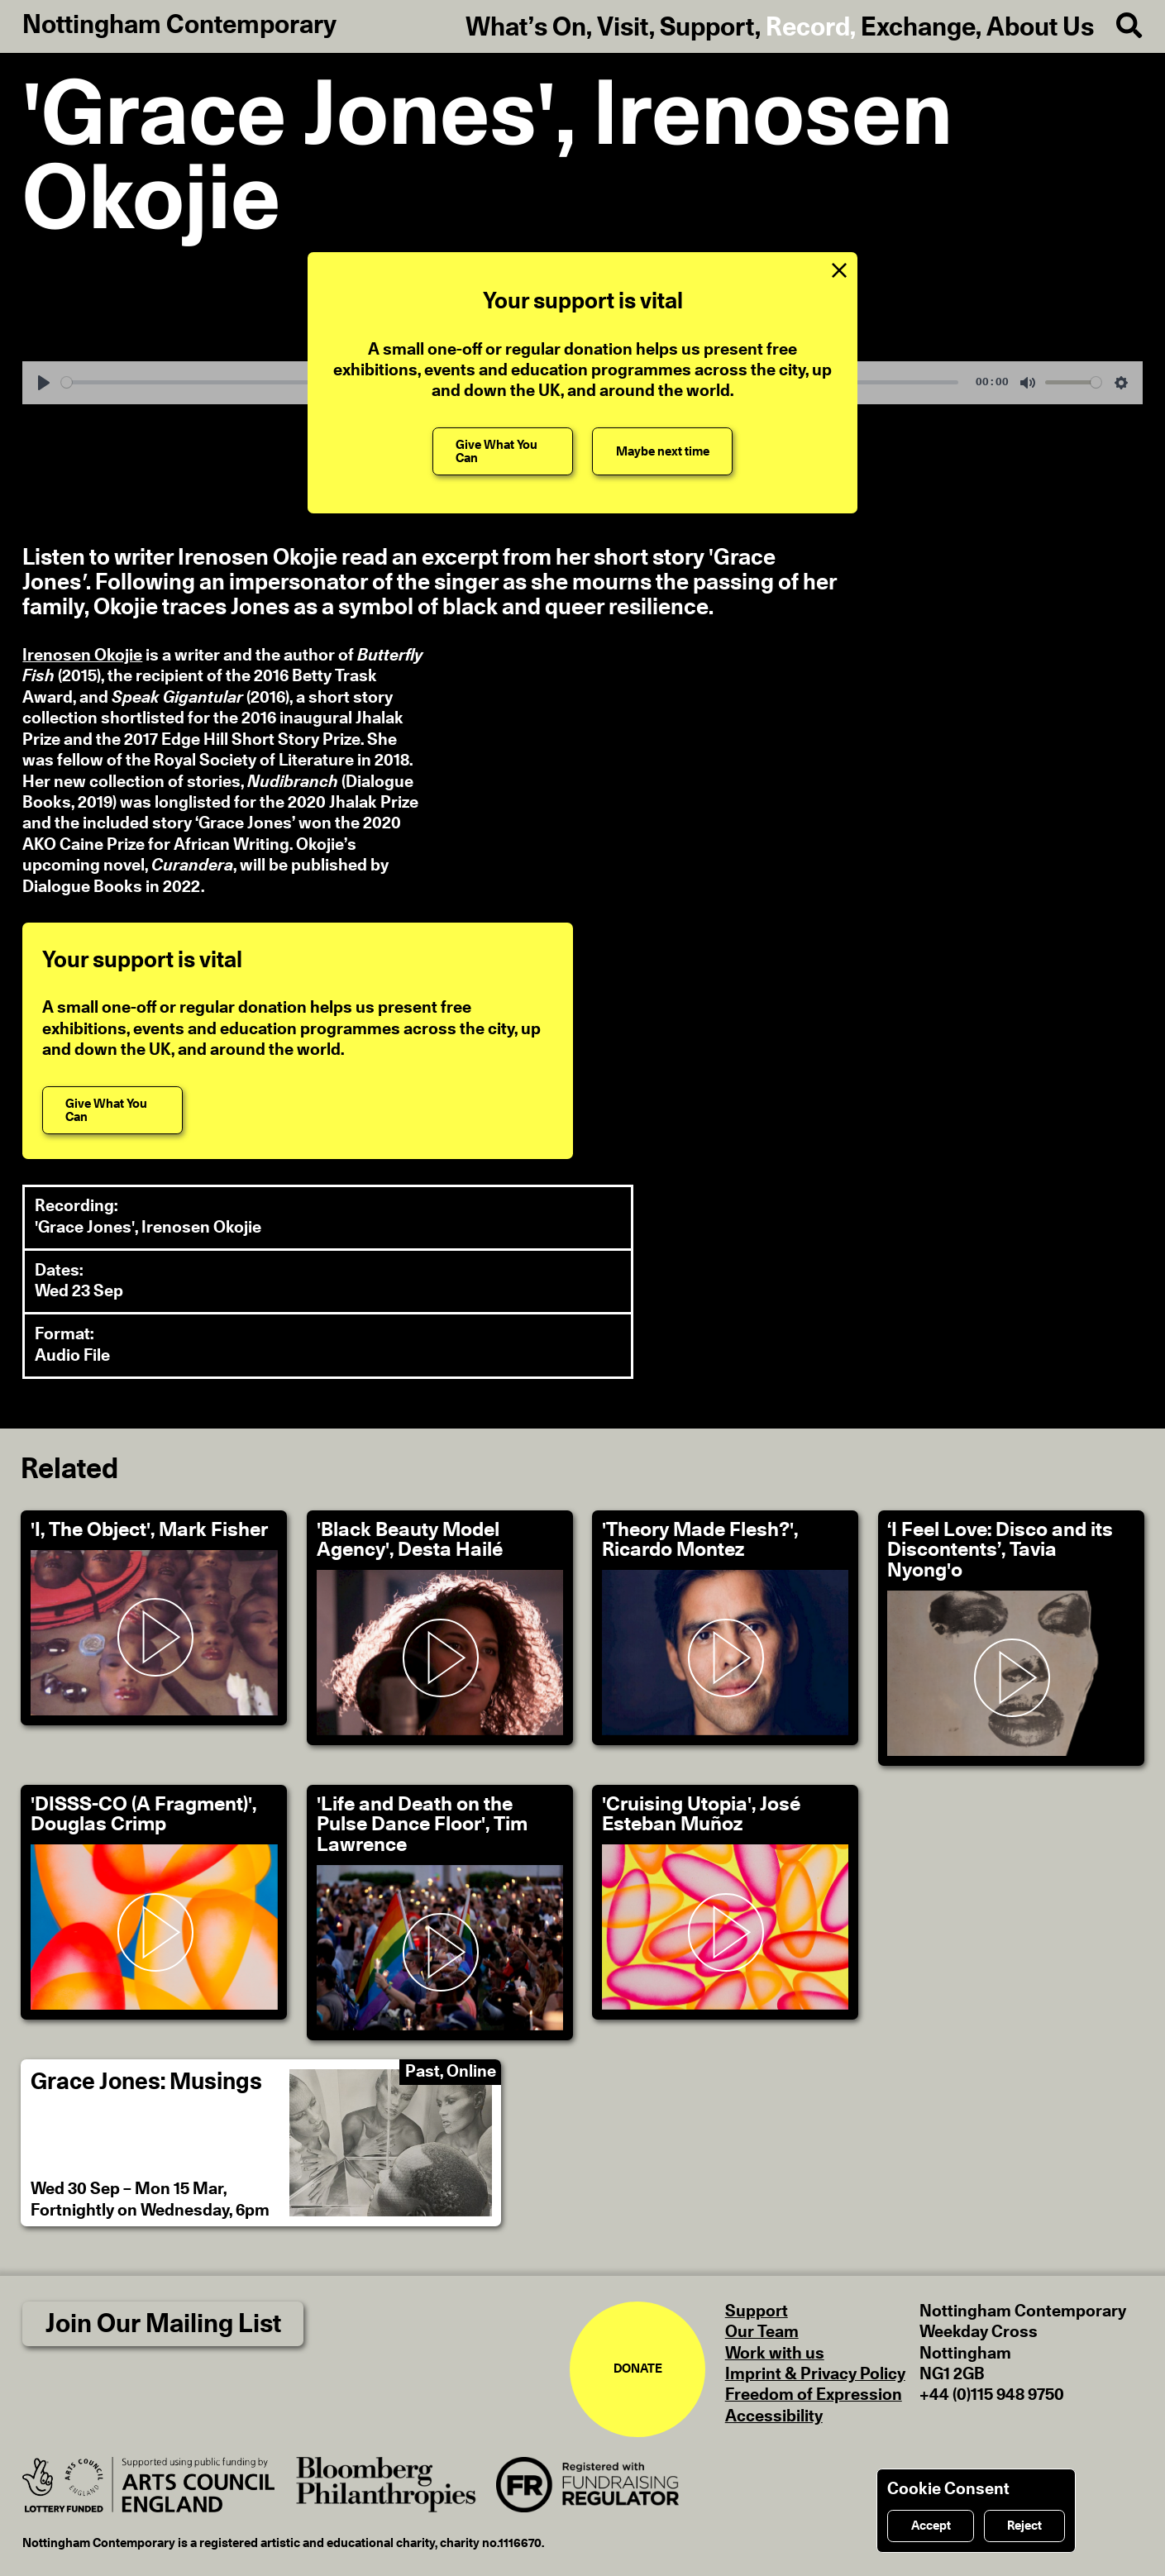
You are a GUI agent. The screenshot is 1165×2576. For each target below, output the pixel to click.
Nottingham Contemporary (179, 25)
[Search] (1118, 26)
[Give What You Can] (502, 451)
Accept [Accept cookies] (931, 2526)
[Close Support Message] (838, 270)
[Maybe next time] (662, 451)
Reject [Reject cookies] (1024, 2526)
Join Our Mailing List (163, 2324)
